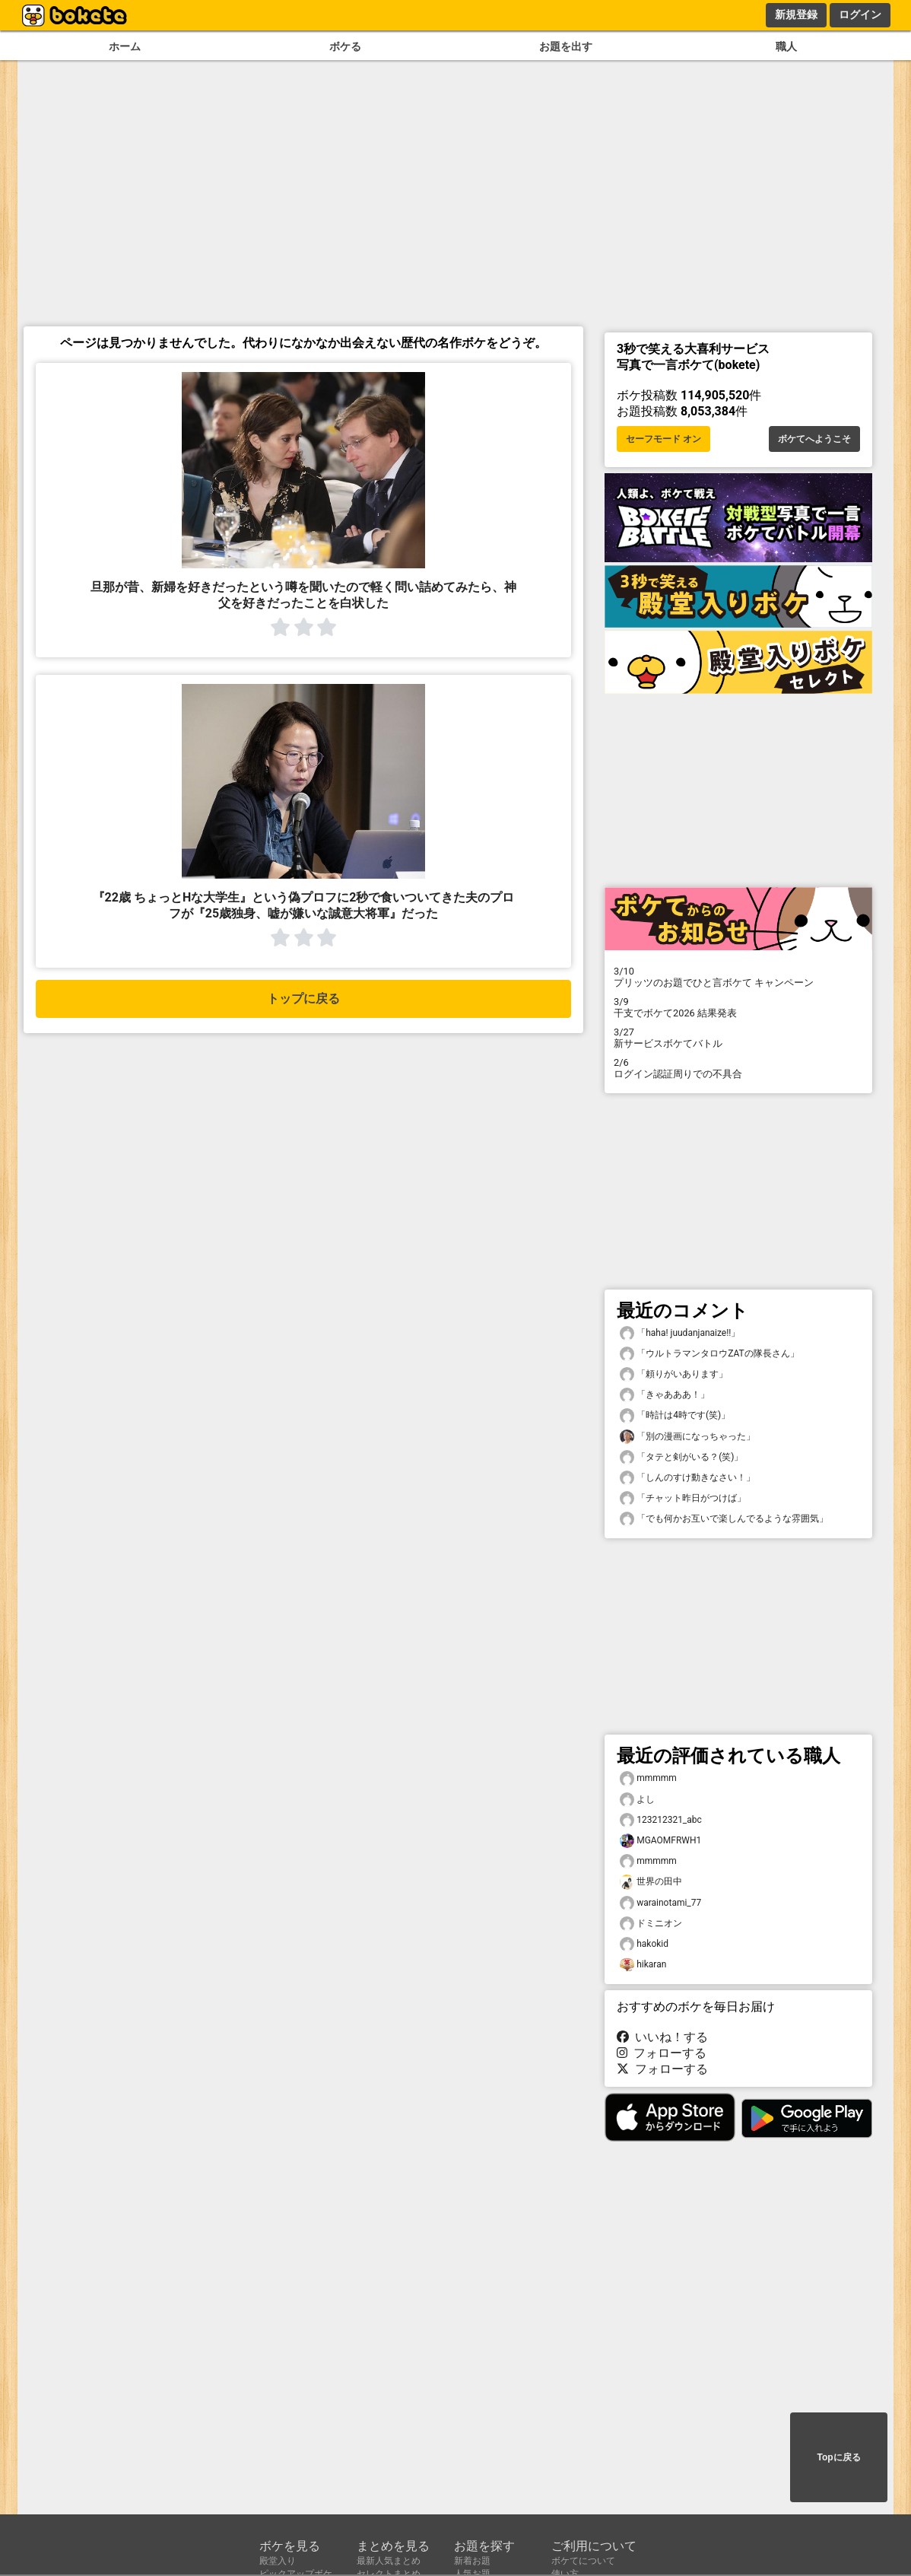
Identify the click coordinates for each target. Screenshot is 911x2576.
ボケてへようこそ (814, 439)
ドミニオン (651, 1923)
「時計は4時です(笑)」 (675, 1415)
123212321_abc (661, 1820)
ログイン (860, 14)
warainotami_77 (660, 1903)
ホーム (125, 46)
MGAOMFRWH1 (660, 1840)
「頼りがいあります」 (674, 1374)
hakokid (644, 1944)
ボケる (345, 46)
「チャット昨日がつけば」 (683, 1498)
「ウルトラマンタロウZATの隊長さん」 (709, 1354)
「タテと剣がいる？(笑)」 (681, 1457)
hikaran (643, 1964)
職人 (786, 46)
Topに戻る (838, 2457)
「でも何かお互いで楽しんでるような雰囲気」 (724, 1519)
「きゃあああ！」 (664, 1395)
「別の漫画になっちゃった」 (687, 1437)
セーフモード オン (663, 439)
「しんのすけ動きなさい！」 (687, 1478)
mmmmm (648, 1778)
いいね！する (662, 2037)
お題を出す (565, 46)
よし (637, 1799)
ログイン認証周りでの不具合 (738, 1068)
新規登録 (796, 14)
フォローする (661, 2053)
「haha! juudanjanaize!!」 (680, 1333)
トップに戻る (303, 998)
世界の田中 (651, 1882)
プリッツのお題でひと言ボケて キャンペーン (738, 976)
